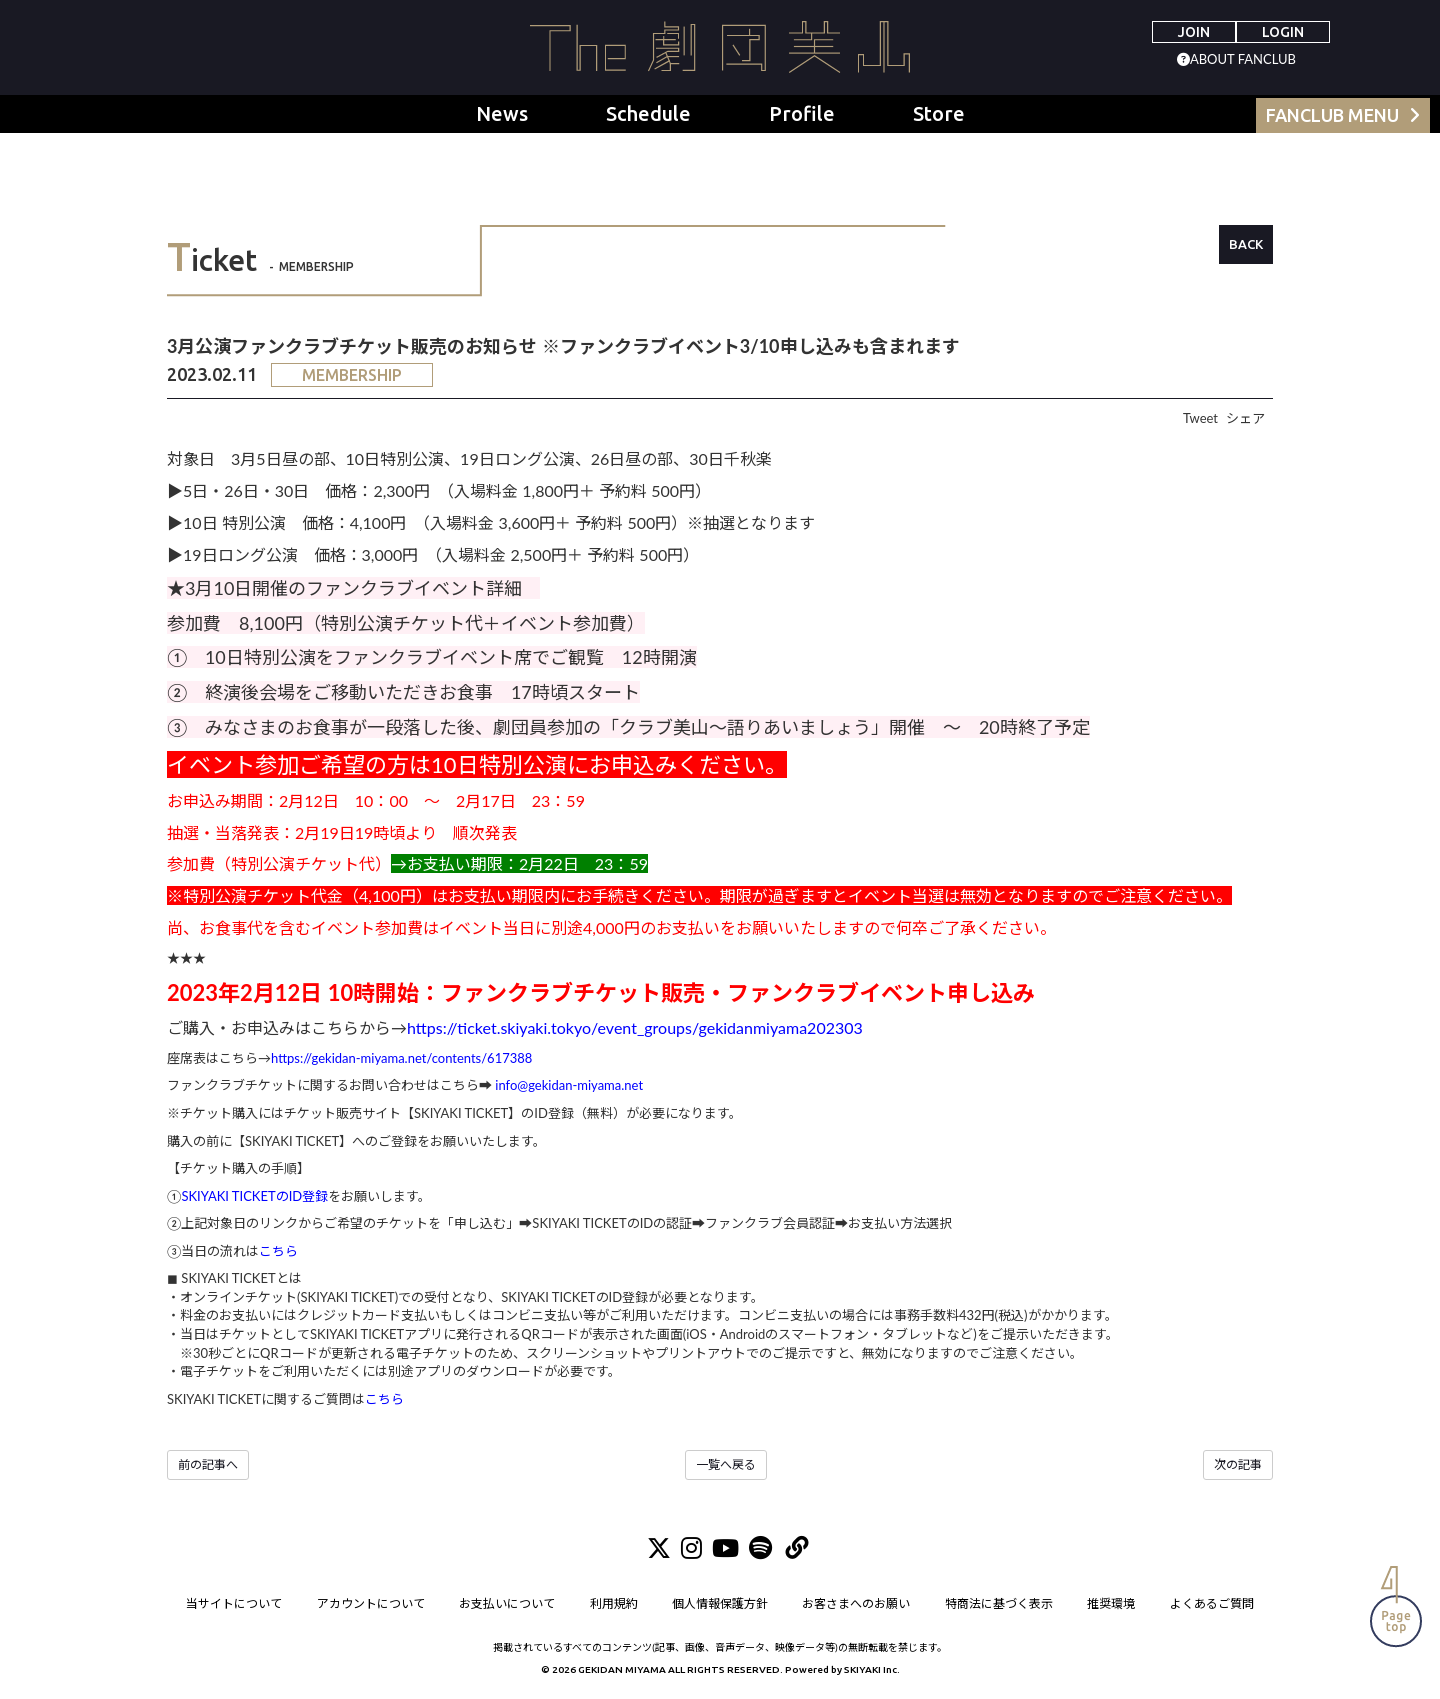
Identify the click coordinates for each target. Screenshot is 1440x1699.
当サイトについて (234, 1604)
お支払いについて (507, 1604)
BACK (1246, 244)
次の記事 (1238, 1464)
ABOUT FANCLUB (1243, 59)
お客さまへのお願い (857, 1604)
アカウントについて (371, 1604)
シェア (1245, 418)
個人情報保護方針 (720, 1604)
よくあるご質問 (1212, 1604)
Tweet (1200, 418)
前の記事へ (208, 1464)
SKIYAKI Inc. (872, 1670)
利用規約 (614, 1604)
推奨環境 (1112, 1604)
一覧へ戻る (726, 1464)
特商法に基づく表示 (999, 1604)
